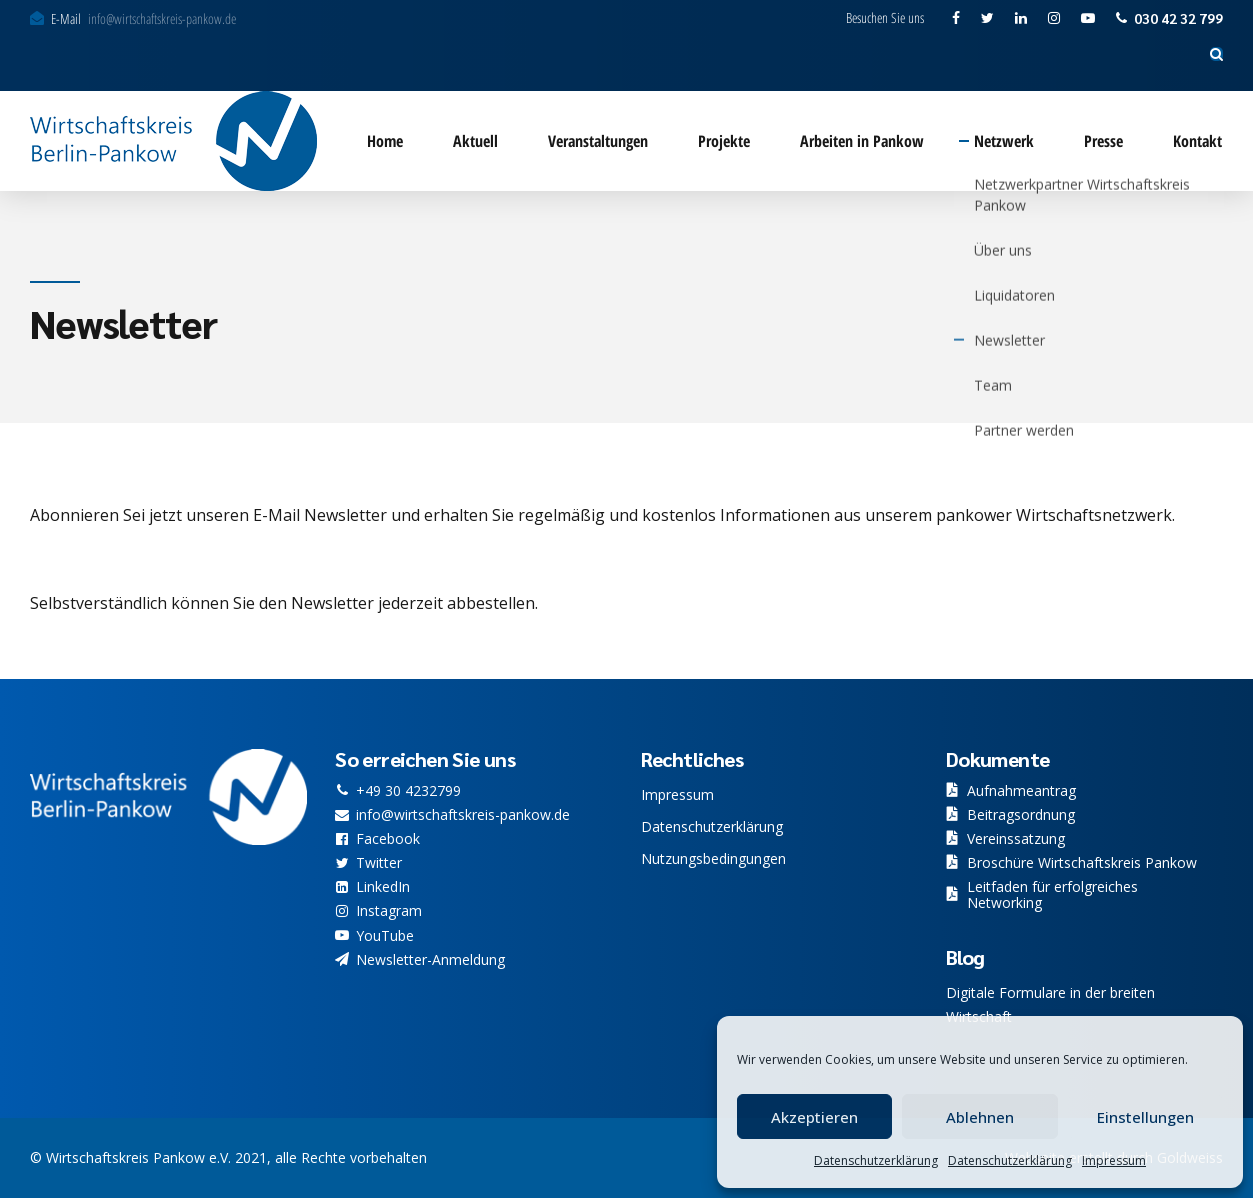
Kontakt (1197, 141)
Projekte (724, 141)
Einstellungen (1145, 1117)
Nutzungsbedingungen (713, 858)
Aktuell (475, 141)
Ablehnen (980, 1117)
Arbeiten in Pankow (862, 141)
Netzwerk (1004, 141)
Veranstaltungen (598, 141)
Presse (1103, 141)
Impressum (1114, 1160)
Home (385, 141)
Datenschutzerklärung (876, 1160)
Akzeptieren (814, 1117)
